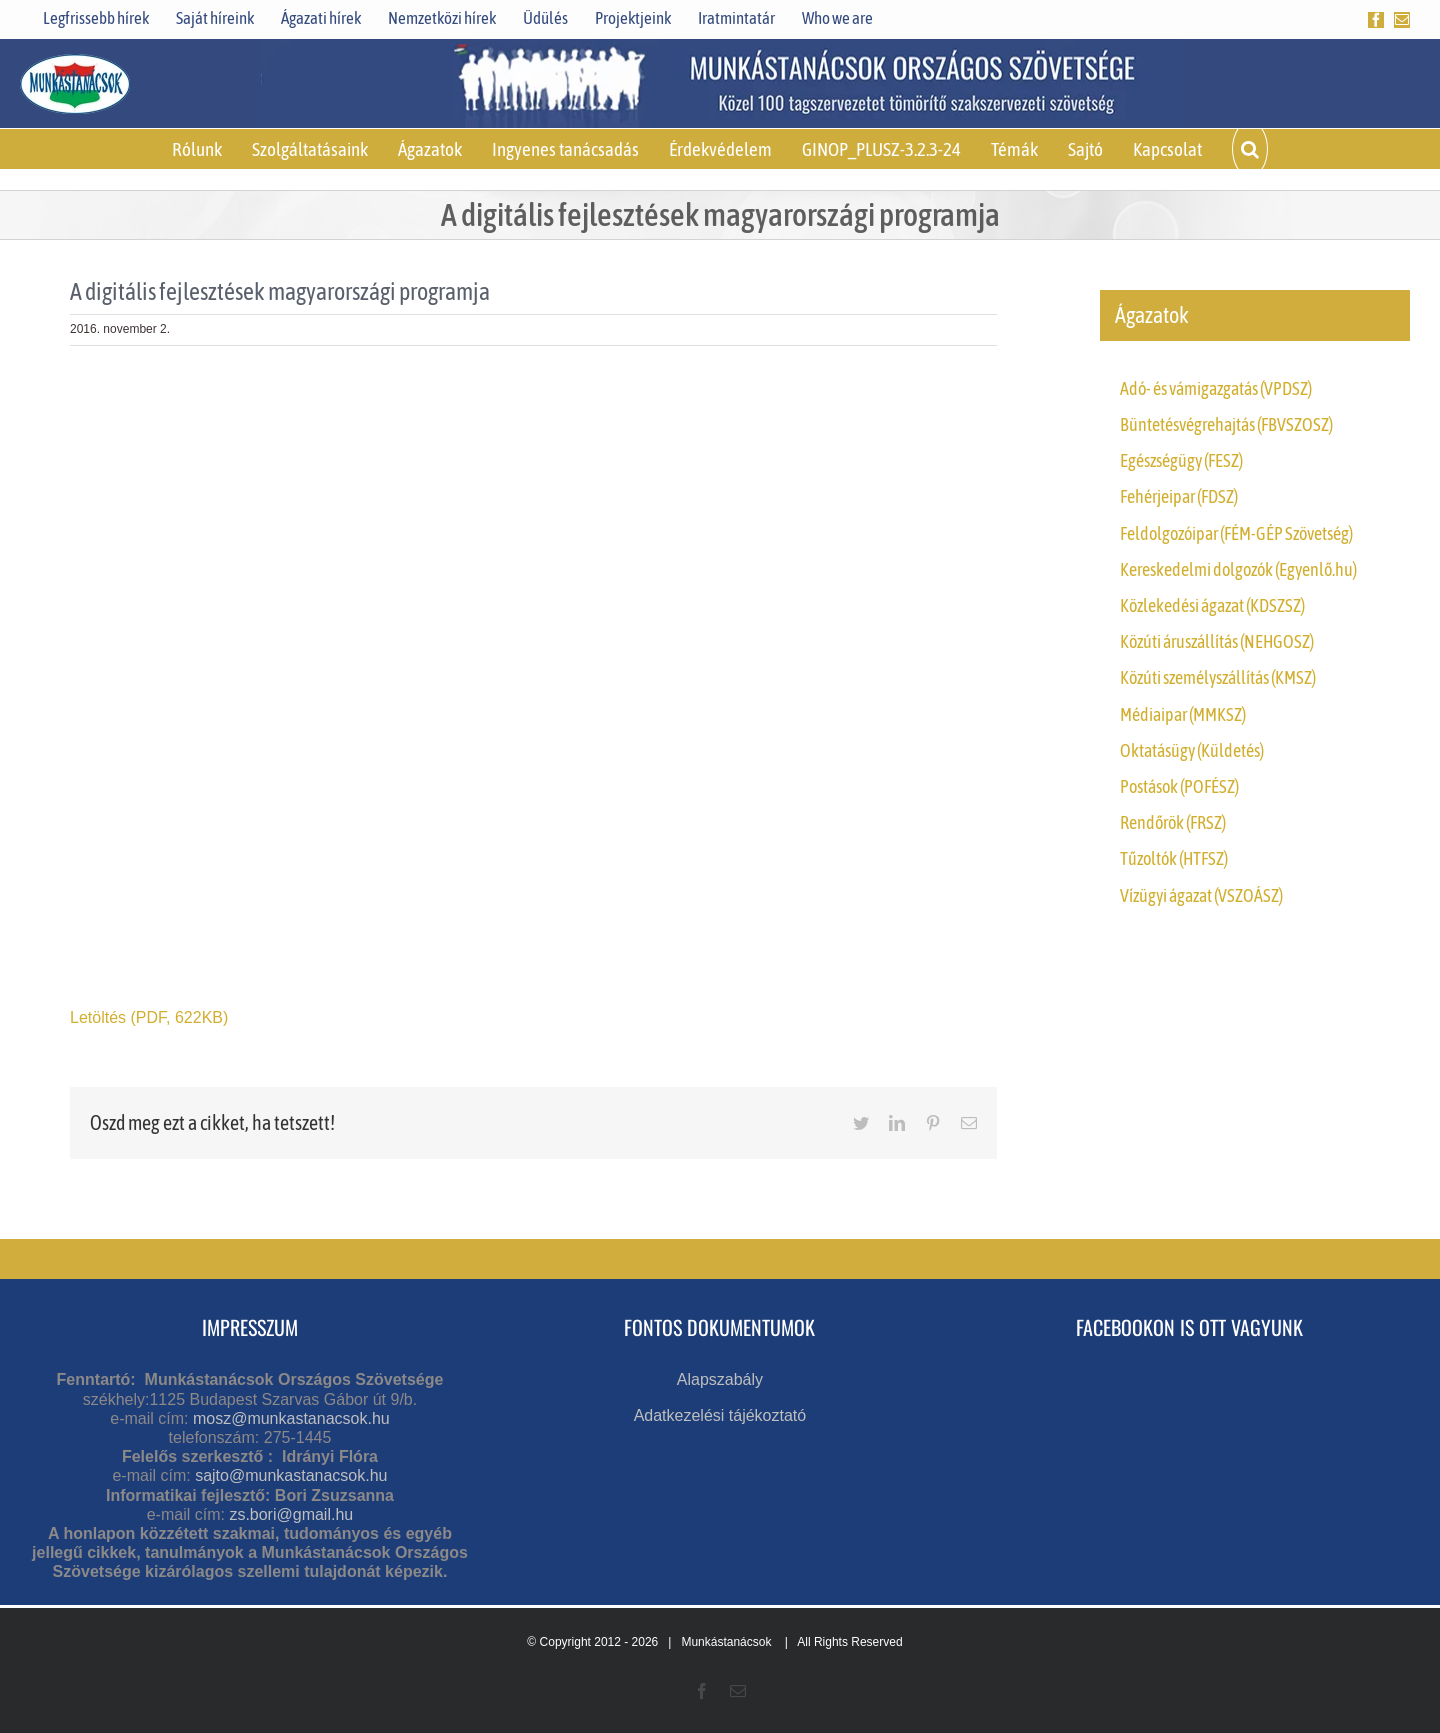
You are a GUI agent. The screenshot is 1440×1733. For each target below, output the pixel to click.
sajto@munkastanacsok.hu (291, 1475)
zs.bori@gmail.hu (291, 1514)
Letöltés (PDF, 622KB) (149, 1017)
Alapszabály (720, 1379)
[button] (1250, 149)
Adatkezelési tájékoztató (720, 1415)
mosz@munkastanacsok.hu (291, 1418)
